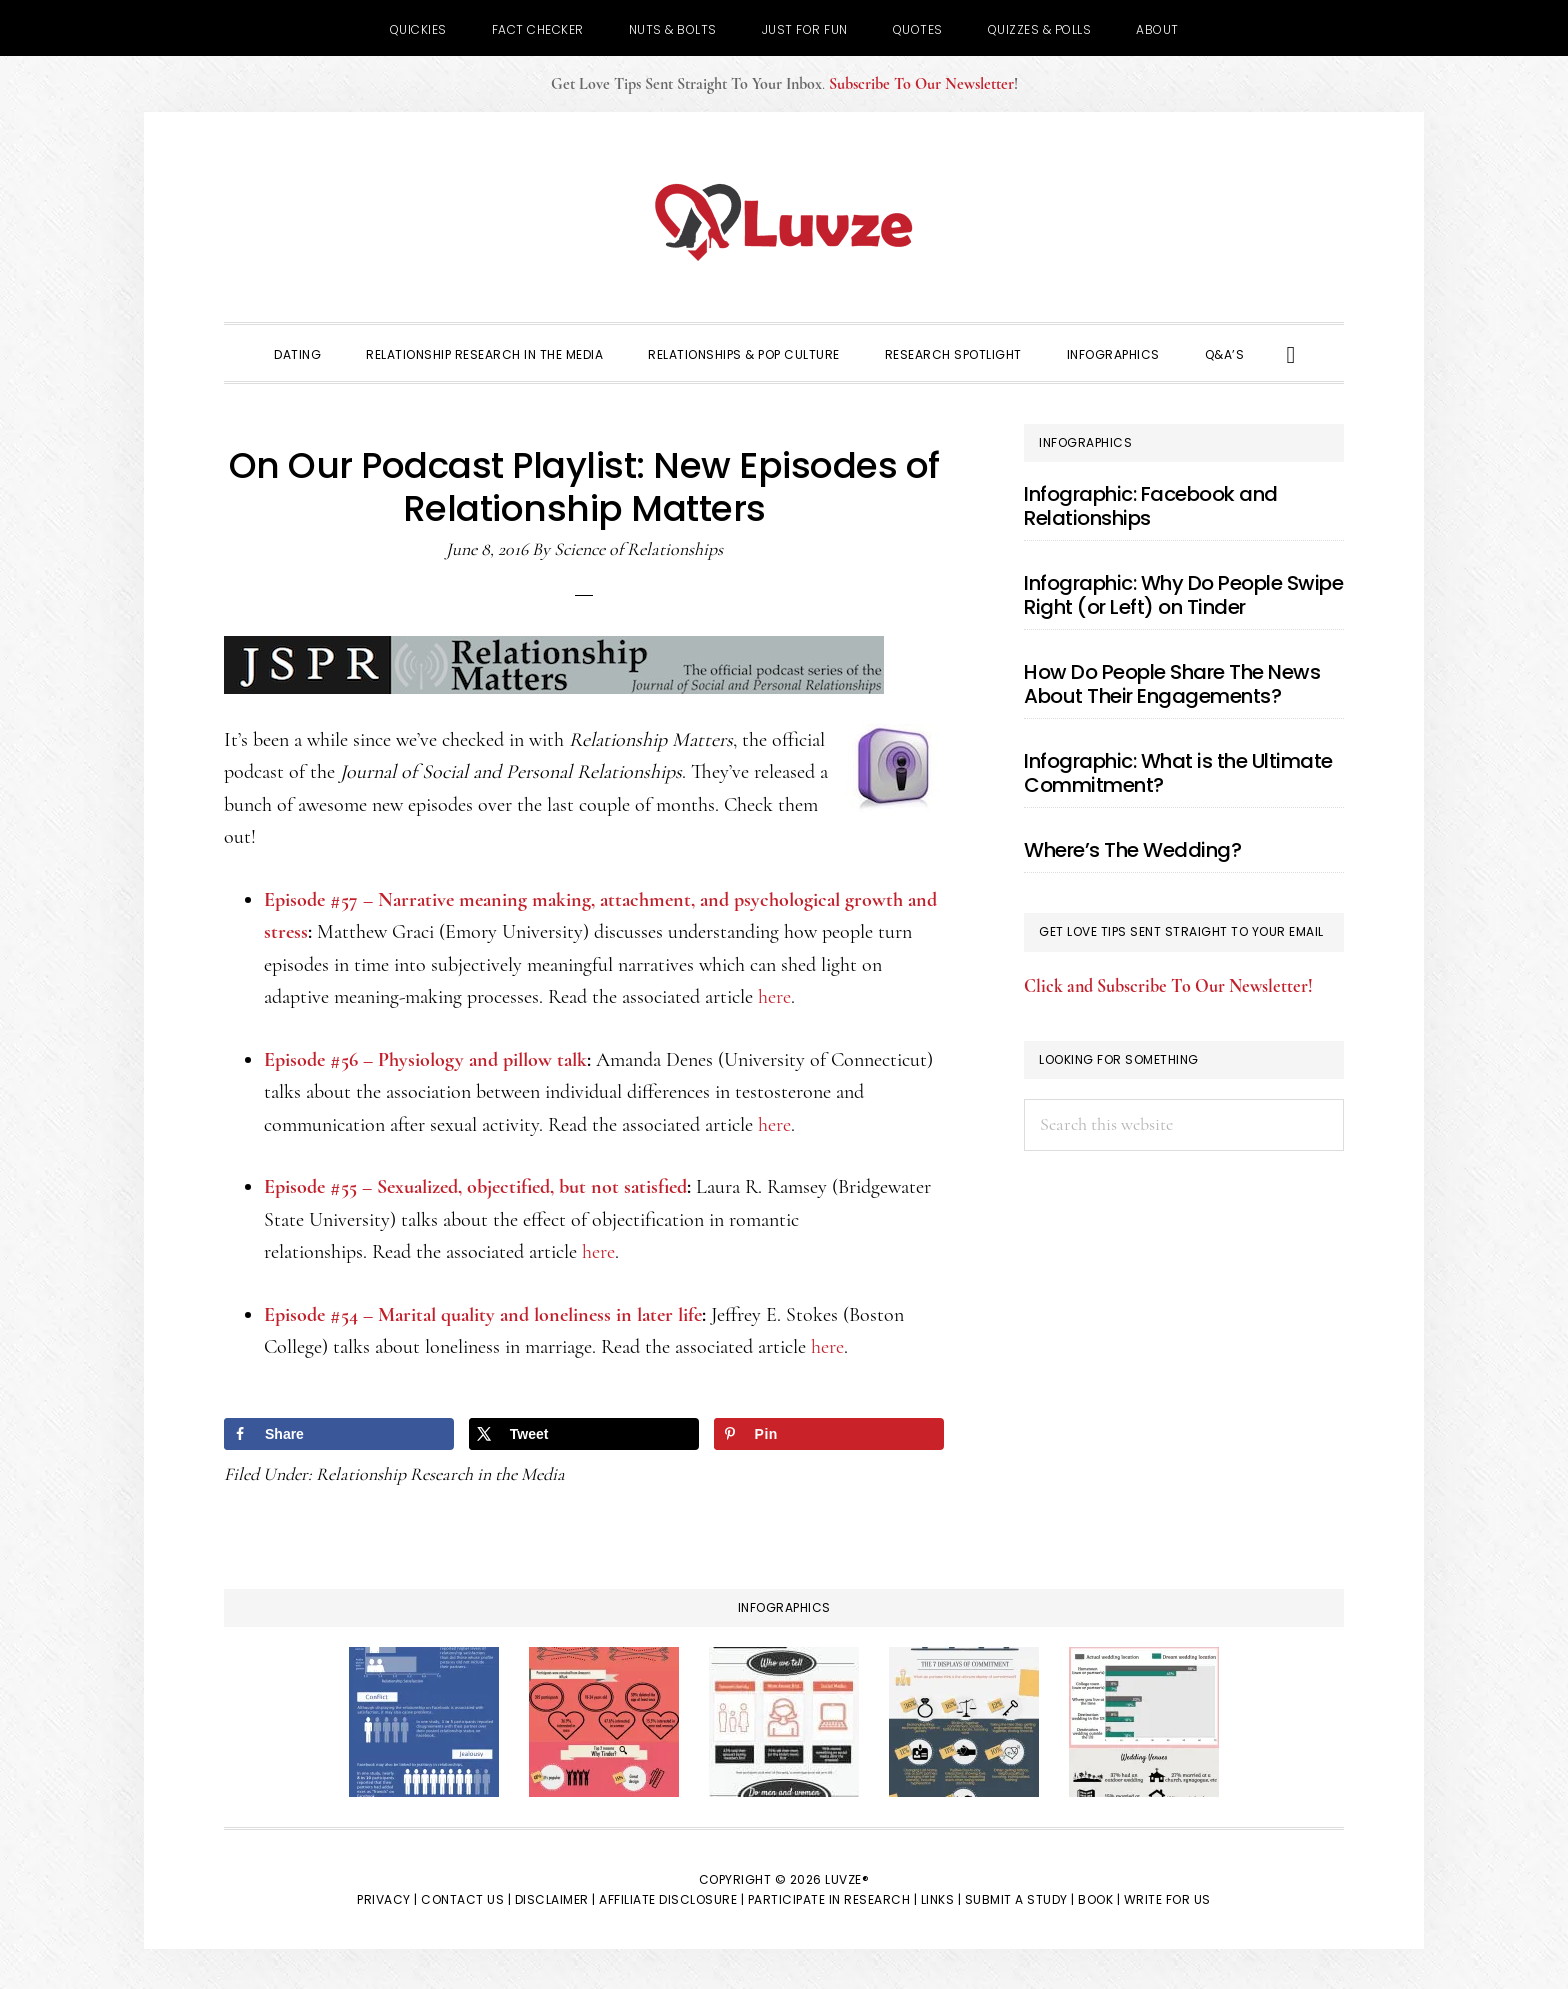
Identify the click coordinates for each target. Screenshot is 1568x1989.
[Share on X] (584, 1434)
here (774, 997)
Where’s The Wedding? (1132, 850)
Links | (941, 1899)
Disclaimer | (555, 1899)
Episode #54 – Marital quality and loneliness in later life (483, 1315)
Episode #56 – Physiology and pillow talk (425, 1060)
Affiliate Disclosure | (671, 1899)
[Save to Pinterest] (829, 1434)
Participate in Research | (833, 1899)
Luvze (784, 222)
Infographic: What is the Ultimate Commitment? (1178, 773)
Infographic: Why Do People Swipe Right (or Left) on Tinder (1183, 595)
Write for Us (1167, 1899)
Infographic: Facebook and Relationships (1151, 506)
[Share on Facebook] (339, 1434)
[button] (1291, 353)
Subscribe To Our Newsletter (921, 84)
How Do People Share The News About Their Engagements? (1172, 684)
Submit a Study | (1020, 1899)
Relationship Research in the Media (440, 1474)
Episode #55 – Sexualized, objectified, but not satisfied (475, 1187)
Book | (1099, 1899)
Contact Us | (466, 1899)
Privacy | (387, 1899)
